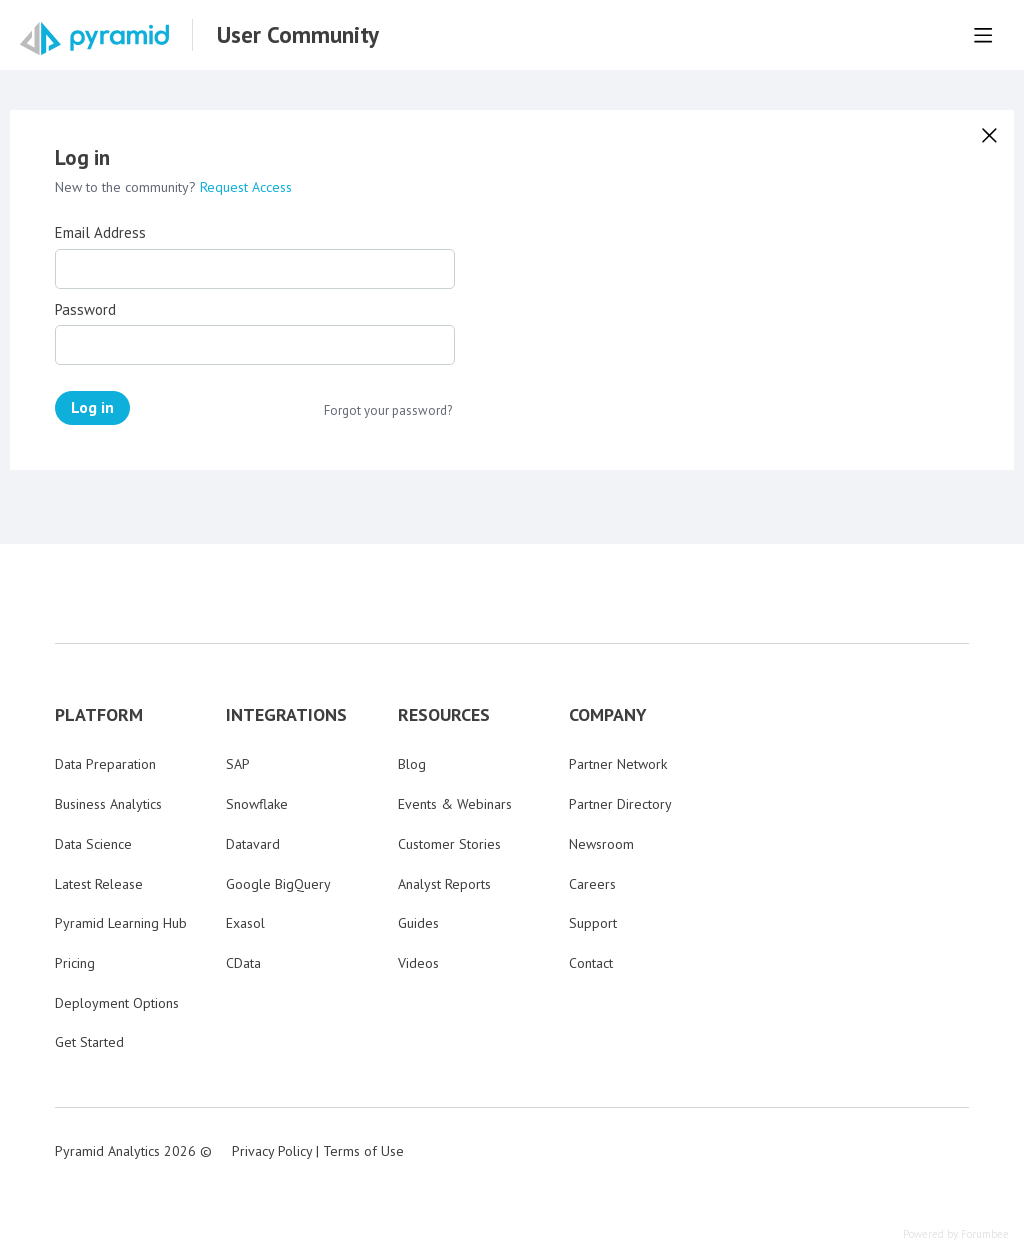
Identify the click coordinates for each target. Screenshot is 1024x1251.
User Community (298, 35)
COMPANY (608, 715)
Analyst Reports (444, 884)
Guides (418, 923)
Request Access (246, 187)
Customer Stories (449, 844)
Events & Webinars (455, 804)
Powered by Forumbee (956, 1234)
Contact (591, 963)
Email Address (100, 233)
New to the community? (127, 187)
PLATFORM (99, 715)
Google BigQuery (278, 884)
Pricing (75, 963)
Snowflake (257, 804)
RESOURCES (444, 715)
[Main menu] (983, 35)
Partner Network (618, 764)
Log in (92, 407)
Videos (418, 963)
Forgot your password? (388, 411)
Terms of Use (363, 1151)
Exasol (245, 923)
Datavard (253, 844)
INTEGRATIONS (286, 715)
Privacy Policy (272, 1151)
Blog (412, 764)
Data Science (93, 844)
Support (593, 923)
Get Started (89, 1042)
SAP (238, 764)
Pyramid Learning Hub (121, 923)
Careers (592, 884)
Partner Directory (620, 804)
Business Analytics (108, 804)
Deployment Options (117, 1003)
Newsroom (601, 844)
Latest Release (99, 884)
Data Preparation (105, 764)
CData (243, 963)
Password (85, 310)
